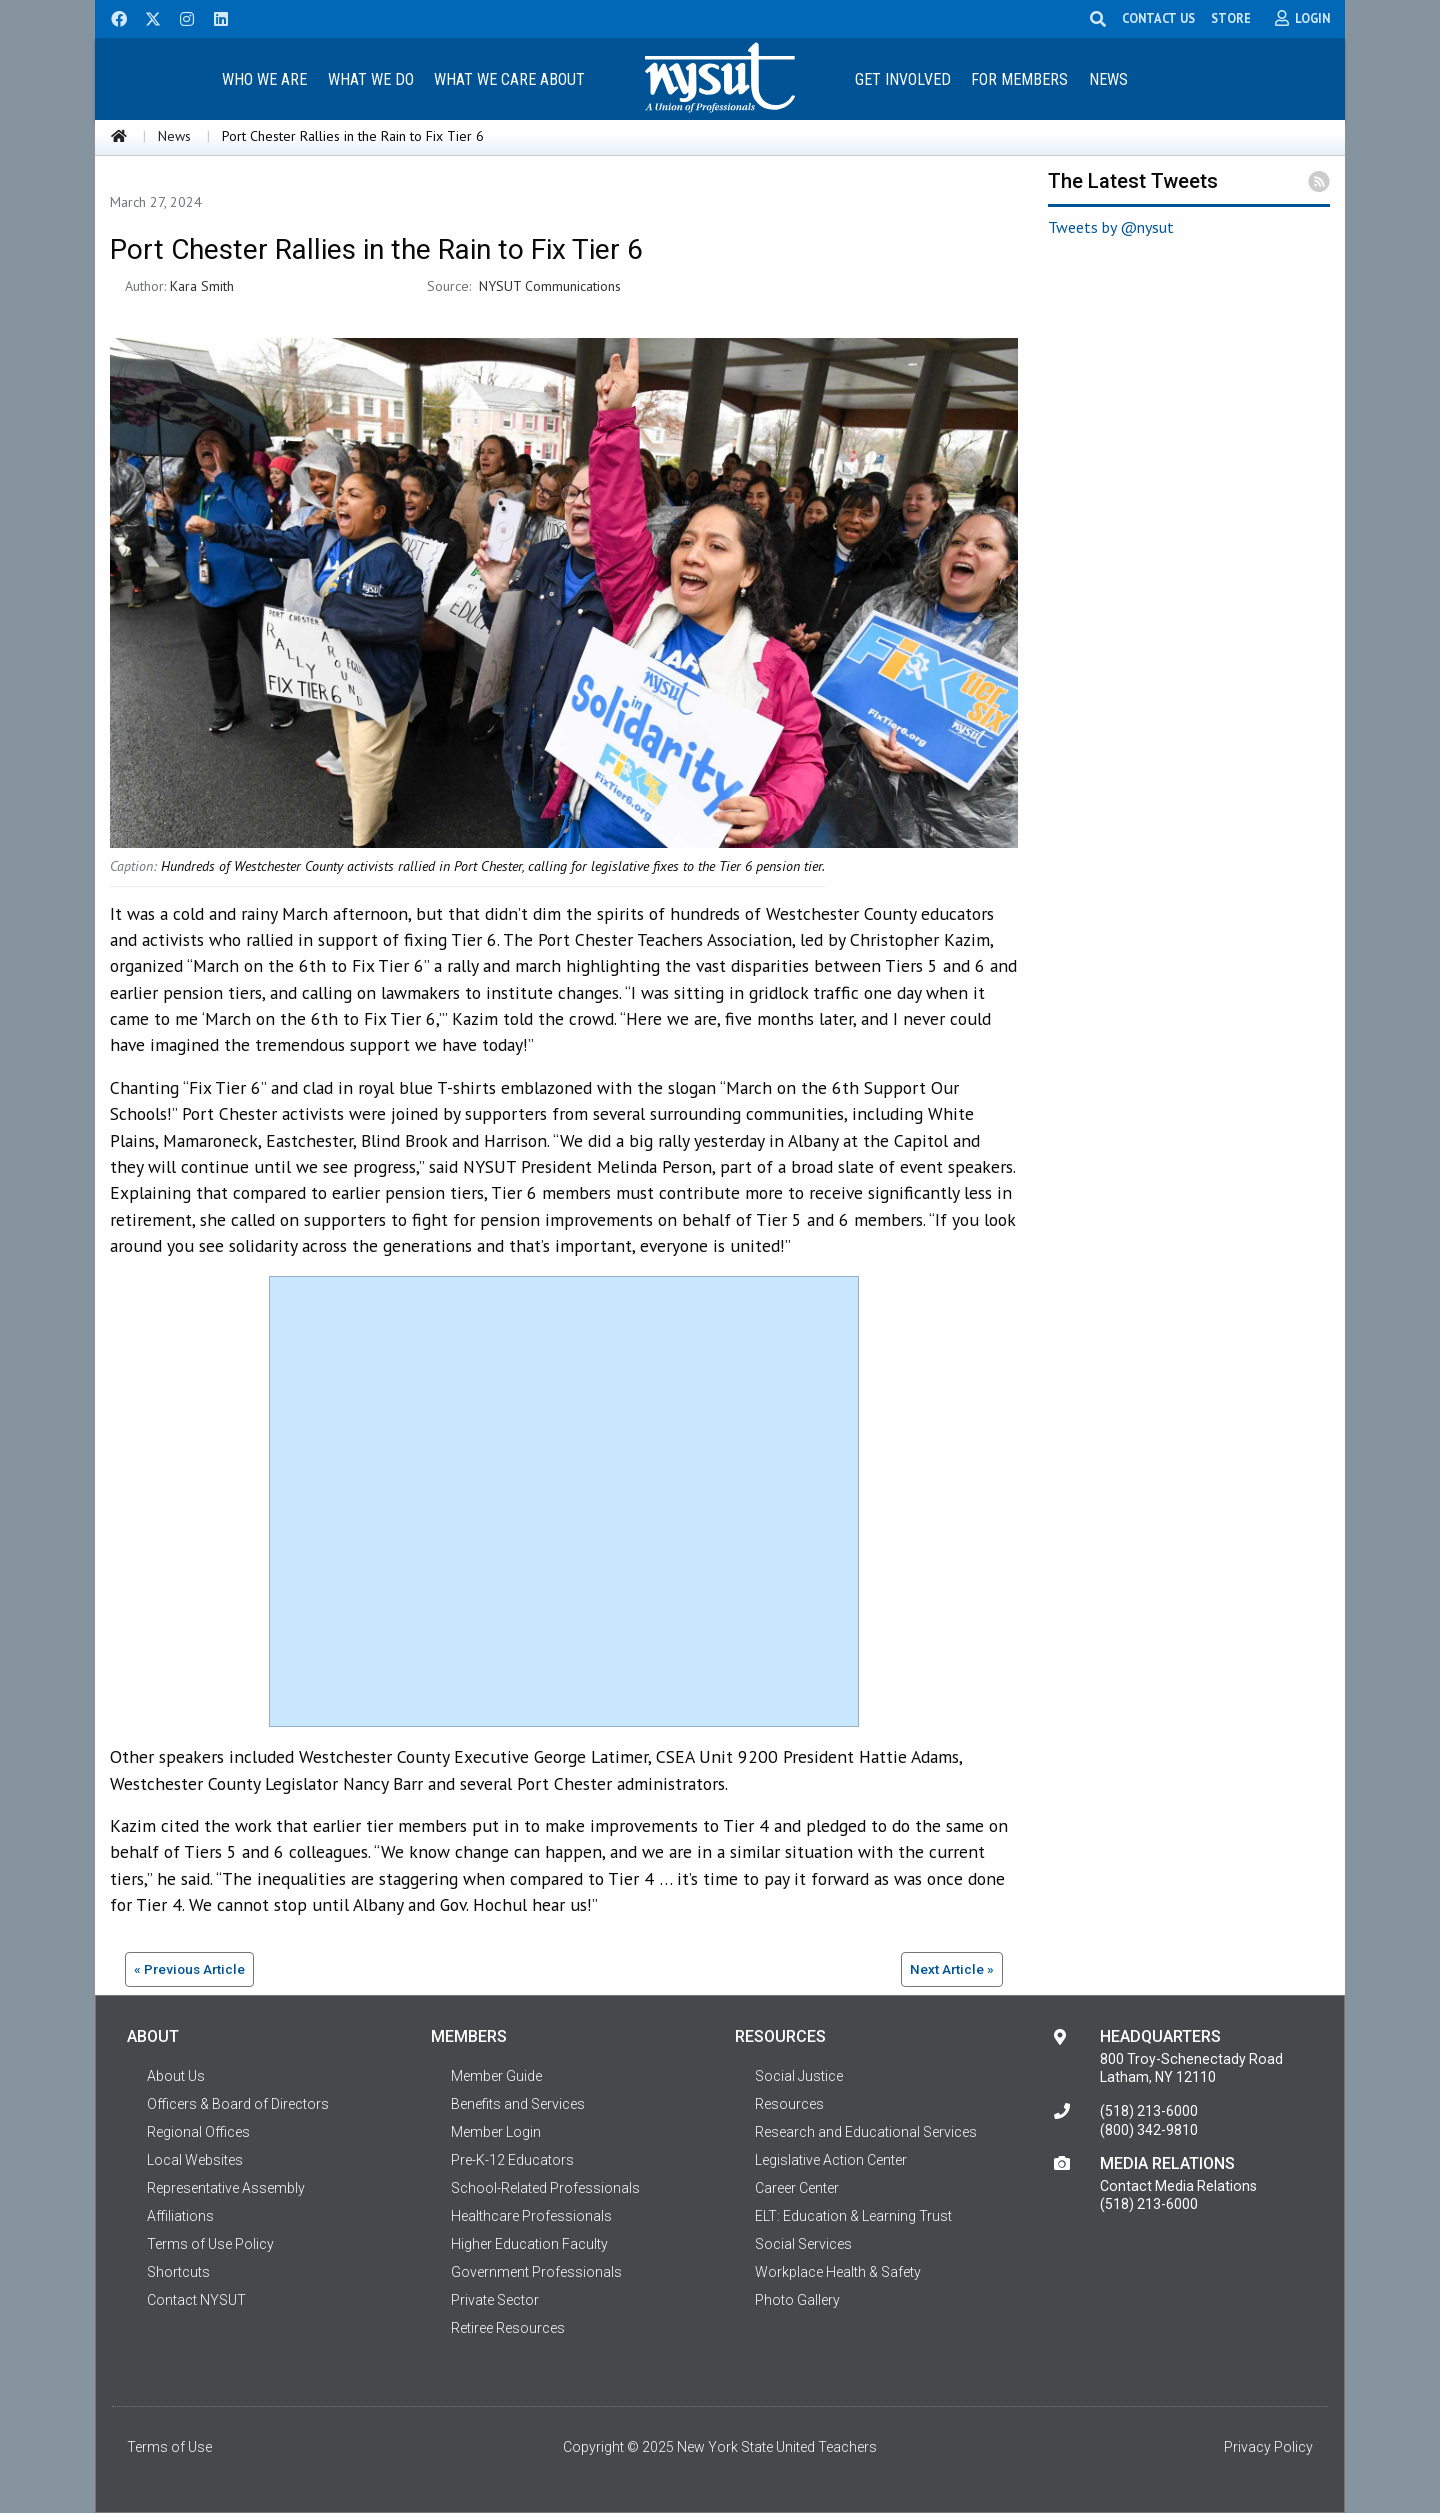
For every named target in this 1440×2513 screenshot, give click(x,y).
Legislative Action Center (831, 2160)
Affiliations (180, 2216)
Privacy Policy (1268, 2447)
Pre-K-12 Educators (512, 2160)
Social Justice (799, 2076)
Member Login (496, 2132)
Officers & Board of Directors (238, 2104)
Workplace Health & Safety (838, 2272)
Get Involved (903, 79)
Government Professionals (536, 2272)
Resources (789, 2104)
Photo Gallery (797, 2300)
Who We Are (264, 79)
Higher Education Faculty (529, 2244)
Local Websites (195, 2160)
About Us (176, 2076)
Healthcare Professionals (531, 2216)
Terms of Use (169, 2447)
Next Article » (952, 1969)
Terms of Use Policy (210, 2244)
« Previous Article (189, 1969)
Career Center (797, 2188)
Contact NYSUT (196, 2300)
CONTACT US (1158, 18)
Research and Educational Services (866, 2132)
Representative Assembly (226, 2188)
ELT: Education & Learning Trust (853, 2216)
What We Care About (509, 79)
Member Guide (496, 2076)
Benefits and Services (518, 2104)
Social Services (803, 2244)
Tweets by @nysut (1111, 227)
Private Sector (495, 2300)
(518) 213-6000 (1149, 2111)
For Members (1019, 79)
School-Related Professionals (545, 2188)
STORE (1231, 18)
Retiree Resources (508, 2328)
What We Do (371, 79)
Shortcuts (178, 2272)
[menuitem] (264, 78)
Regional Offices (198, 2132)
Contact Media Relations (1178, 2186)
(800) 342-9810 (1149, 2130)
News (1108, 79)
